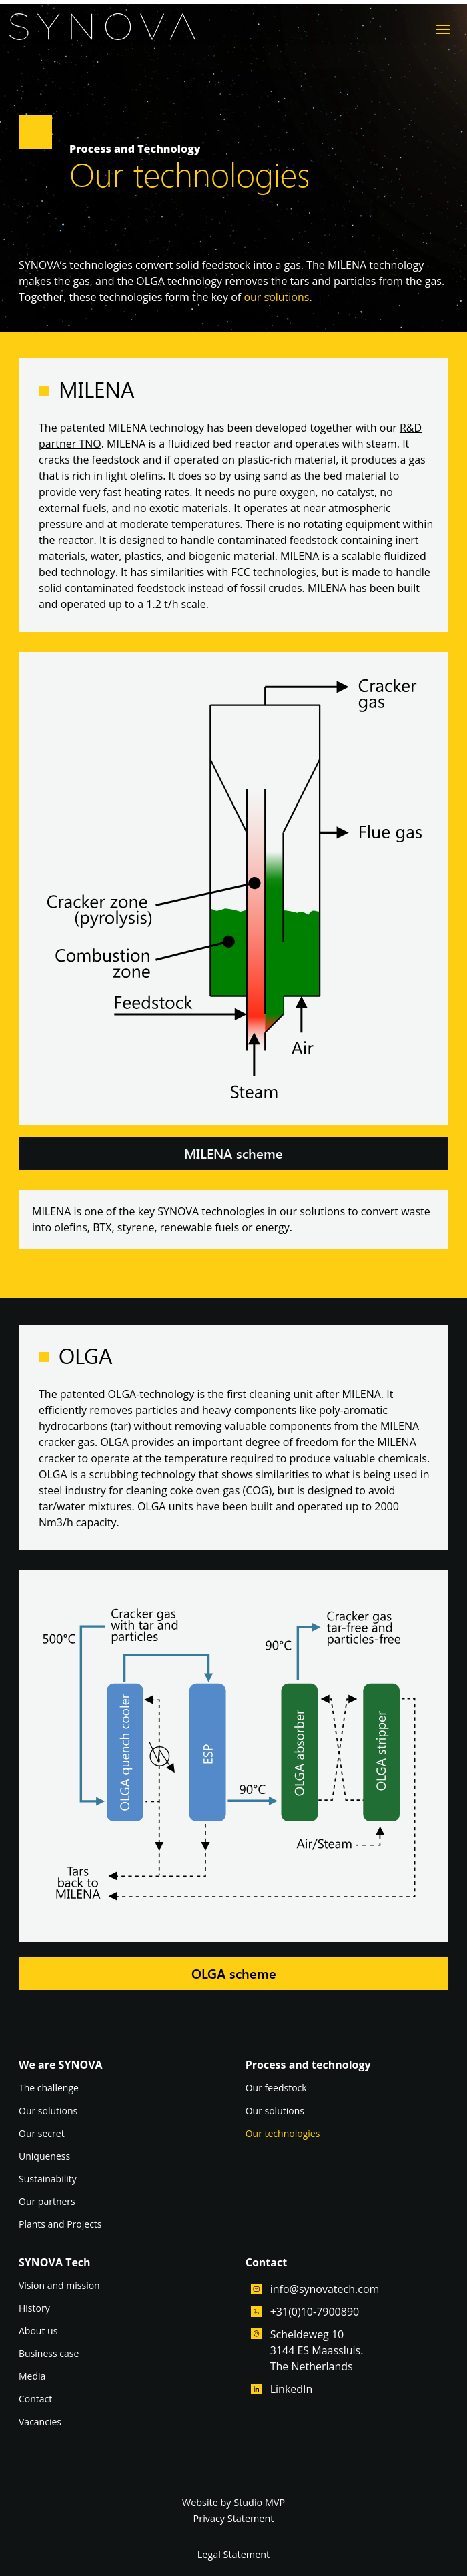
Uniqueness (44, 2157)
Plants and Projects (60, 2225)
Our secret (42, 2134)
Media (32, 2377)
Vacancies (40, 2422)
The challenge (49, 2088)
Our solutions (48, 2111)
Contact (35, 2399)
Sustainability (48, 2179)
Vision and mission (59, 2286)
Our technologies (283, 2134)
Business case (49, 2354)
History (34, 2309)
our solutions (276, 297)
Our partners (47, 2202)
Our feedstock (276, 2088)
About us (38, 2331)
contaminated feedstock (277, 540)
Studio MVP (259, 2502)
